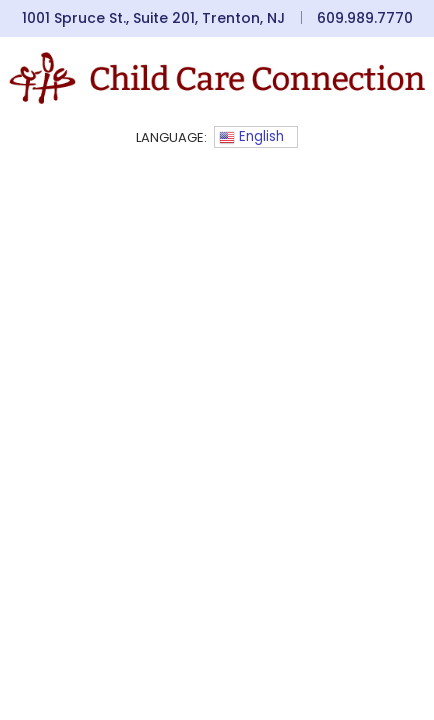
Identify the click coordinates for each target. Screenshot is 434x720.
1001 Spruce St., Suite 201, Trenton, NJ (153, 18)
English (251, 136)
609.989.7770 (365, 18)
